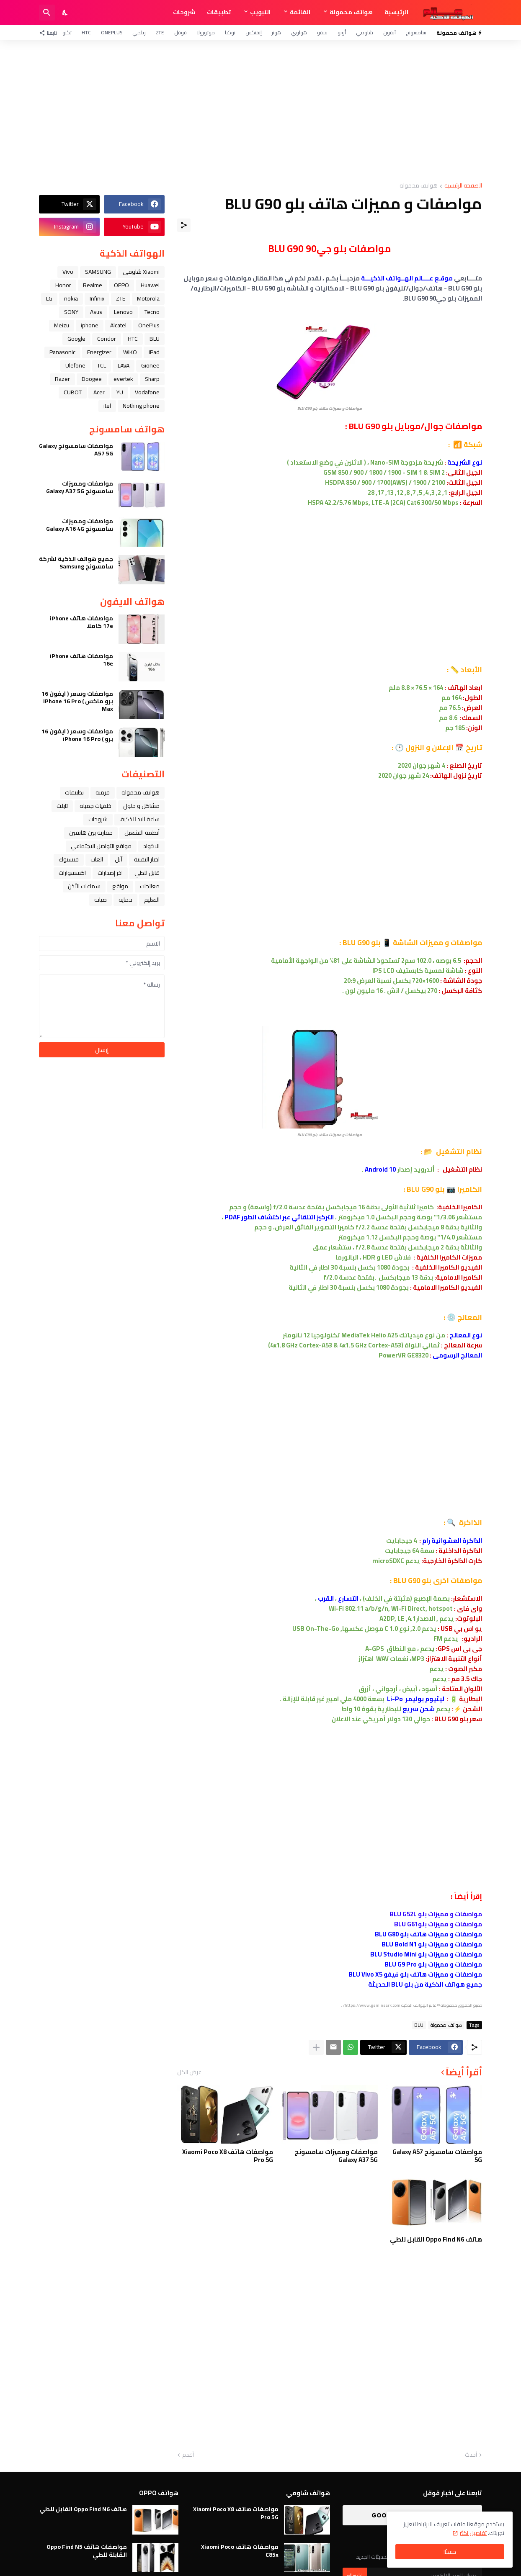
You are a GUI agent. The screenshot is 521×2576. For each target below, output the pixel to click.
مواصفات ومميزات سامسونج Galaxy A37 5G (336, 2156)
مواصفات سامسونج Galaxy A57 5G (437, 2156)
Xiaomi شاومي (141, 271)
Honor (63, 285)
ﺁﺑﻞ (118, 859)
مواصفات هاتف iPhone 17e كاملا (81, 622)
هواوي (299, 32)
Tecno (152, 311)
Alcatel (118, 325)
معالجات (150, 886)
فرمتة (102, 792)
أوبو (342, 32)
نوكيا (230, 32)
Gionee (150, 365)
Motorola (148, 298)
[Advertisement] (260, 111)
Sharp (152, 378)
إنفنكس (253, 32)
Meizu (61, 325)
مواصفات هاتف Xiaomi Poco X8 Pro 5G (227, 2156)
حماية (125, 899)
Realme (92, 285)
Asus (96, 311)
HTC (86, 32)
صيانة (100, 899)
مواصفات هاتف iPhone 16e (81, 659)
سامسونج (416, 32)
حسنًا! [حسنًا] (450, 2551)
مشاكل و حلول (141, 805)
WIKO (130, 352)
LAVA (123, 365)
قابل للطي (147, 872)
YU (119, 392)
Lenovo (123, 311)
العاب (96, 859)
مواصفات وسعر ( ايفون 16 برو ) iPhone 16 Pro (77, 735)
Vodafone (147, 392)
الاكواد (151, 846)
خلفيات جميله (95, 805)
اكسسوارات (72, 872)
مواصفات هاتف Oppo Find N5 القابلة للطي (86, 2550)
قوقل (180, 32)
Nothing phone (141, 405)
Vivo (67, 271)
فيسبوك (69, 859)
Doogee (92, 378)
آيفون (389, 32)
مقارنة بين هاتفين (91, 832)
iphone (89, 325)
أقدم (188, 2455)
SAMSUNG (98, 271)
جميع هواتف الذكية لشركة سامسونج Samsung (76, 562)
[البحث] (47, 13)
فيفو (322, 32)
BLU (418, 2025)
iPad (154, 352)
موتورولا (206, 32)
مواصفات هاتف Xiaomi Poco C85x (240, 2550)
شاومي (364, 32)
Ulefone (75, 365)
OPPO (121, 285)
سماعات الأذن (84, 886)
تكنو (67, 32)
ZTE (160, 32)
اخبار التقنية (147, 859)
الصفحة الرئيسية (463, 186)
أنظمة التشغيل (142, 832)
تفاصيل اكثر (473, 2532)
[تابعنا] (50, 32)
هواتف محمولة (351, 12)
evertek (123, 378)
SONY (71, 311)
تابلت (62, 805)
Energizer (99, 352)
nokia (71, 298)
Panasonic (62, 352)
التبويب (260, 12)
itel (107, 405)
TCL (101, 365)
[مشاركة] (184, 225)
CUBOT (73, 392)
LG (49, 298)
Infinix (97, 298)
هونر (276, 32)
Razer (62, 378)
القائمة (300, 12)
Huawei (150, 285)
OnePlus (111, 32)
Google (76, 338)
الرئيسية (396, 12)
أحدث (471, 2455)
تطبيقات (219, 12)
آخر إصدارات (110, 872)
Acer (99, 392)
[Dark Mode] (65, 12)
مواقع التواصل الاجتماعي (101, 846)
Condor (106, 338)
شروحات (184, 12)
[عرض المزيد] (316, 2047)
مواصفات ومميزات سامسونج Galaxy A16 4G (79, 524)
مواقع (120, 886)
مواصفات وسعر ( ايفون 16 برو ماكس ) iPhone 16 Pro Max (77, 701)
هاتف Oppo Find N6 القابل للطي (436, 2239)
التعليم (152, 899)
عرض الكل (189, 2072)
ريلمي (139, 32)
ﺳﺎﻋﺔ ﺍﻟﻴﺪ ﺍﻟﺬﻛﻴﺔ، (139, 819)
